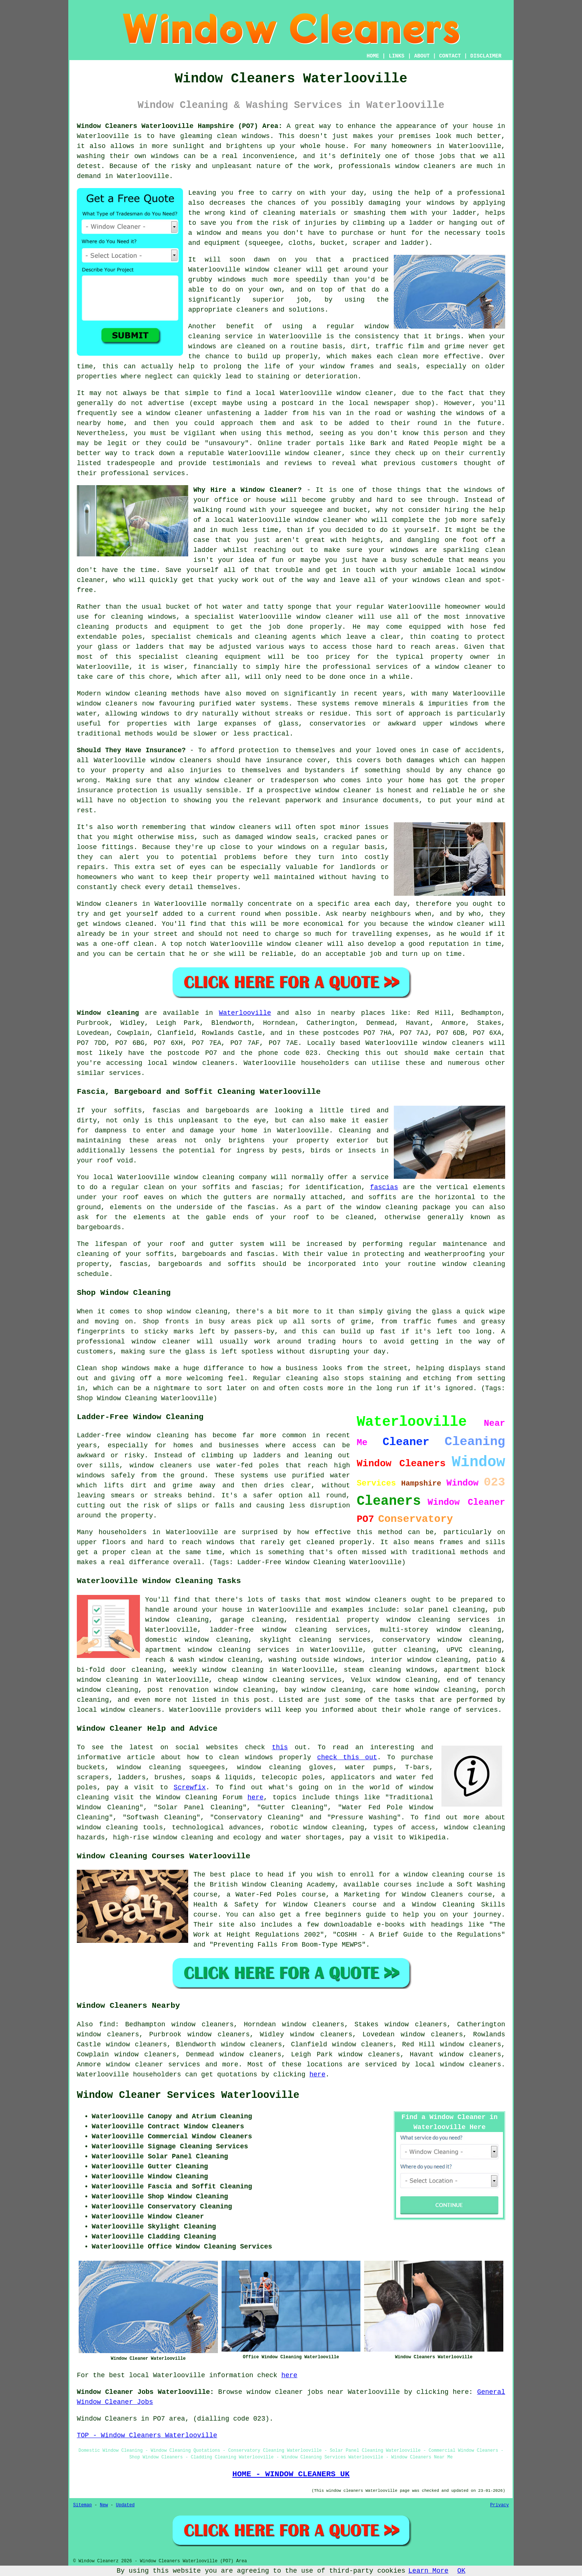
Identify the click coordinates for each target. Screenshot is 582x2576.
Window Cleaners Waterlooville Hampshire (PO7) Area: (179, 126)
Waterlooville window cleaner (336, 393)
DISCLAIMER (485, 56)
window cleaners (376, 1599)
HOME (373, 56)
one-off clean (127, 944)
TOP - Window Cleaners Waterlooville (147, 2435)
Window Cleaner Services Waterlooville (188, 2095)
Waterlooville (245, 1013)
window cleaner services (153, 2064)
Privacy (499, 2505)
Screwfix (190, 1787)
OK (461, 2571)
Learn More (428, 2571)
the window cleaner (448, 924)
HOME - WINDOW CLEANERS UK (291, 2474)
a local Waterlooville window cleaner (278, 520)
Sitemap (82, 2505)
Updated (125, 2505)
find (107, 2024)
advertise (166, 403)
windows (478, 490)
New (104, 2505)
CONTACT (450, 56)
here (256, 1797)
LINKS (396, 56)
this (280, 1747)
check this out (347, 1757)
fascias (384, 1187)
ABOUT (422, 56)
